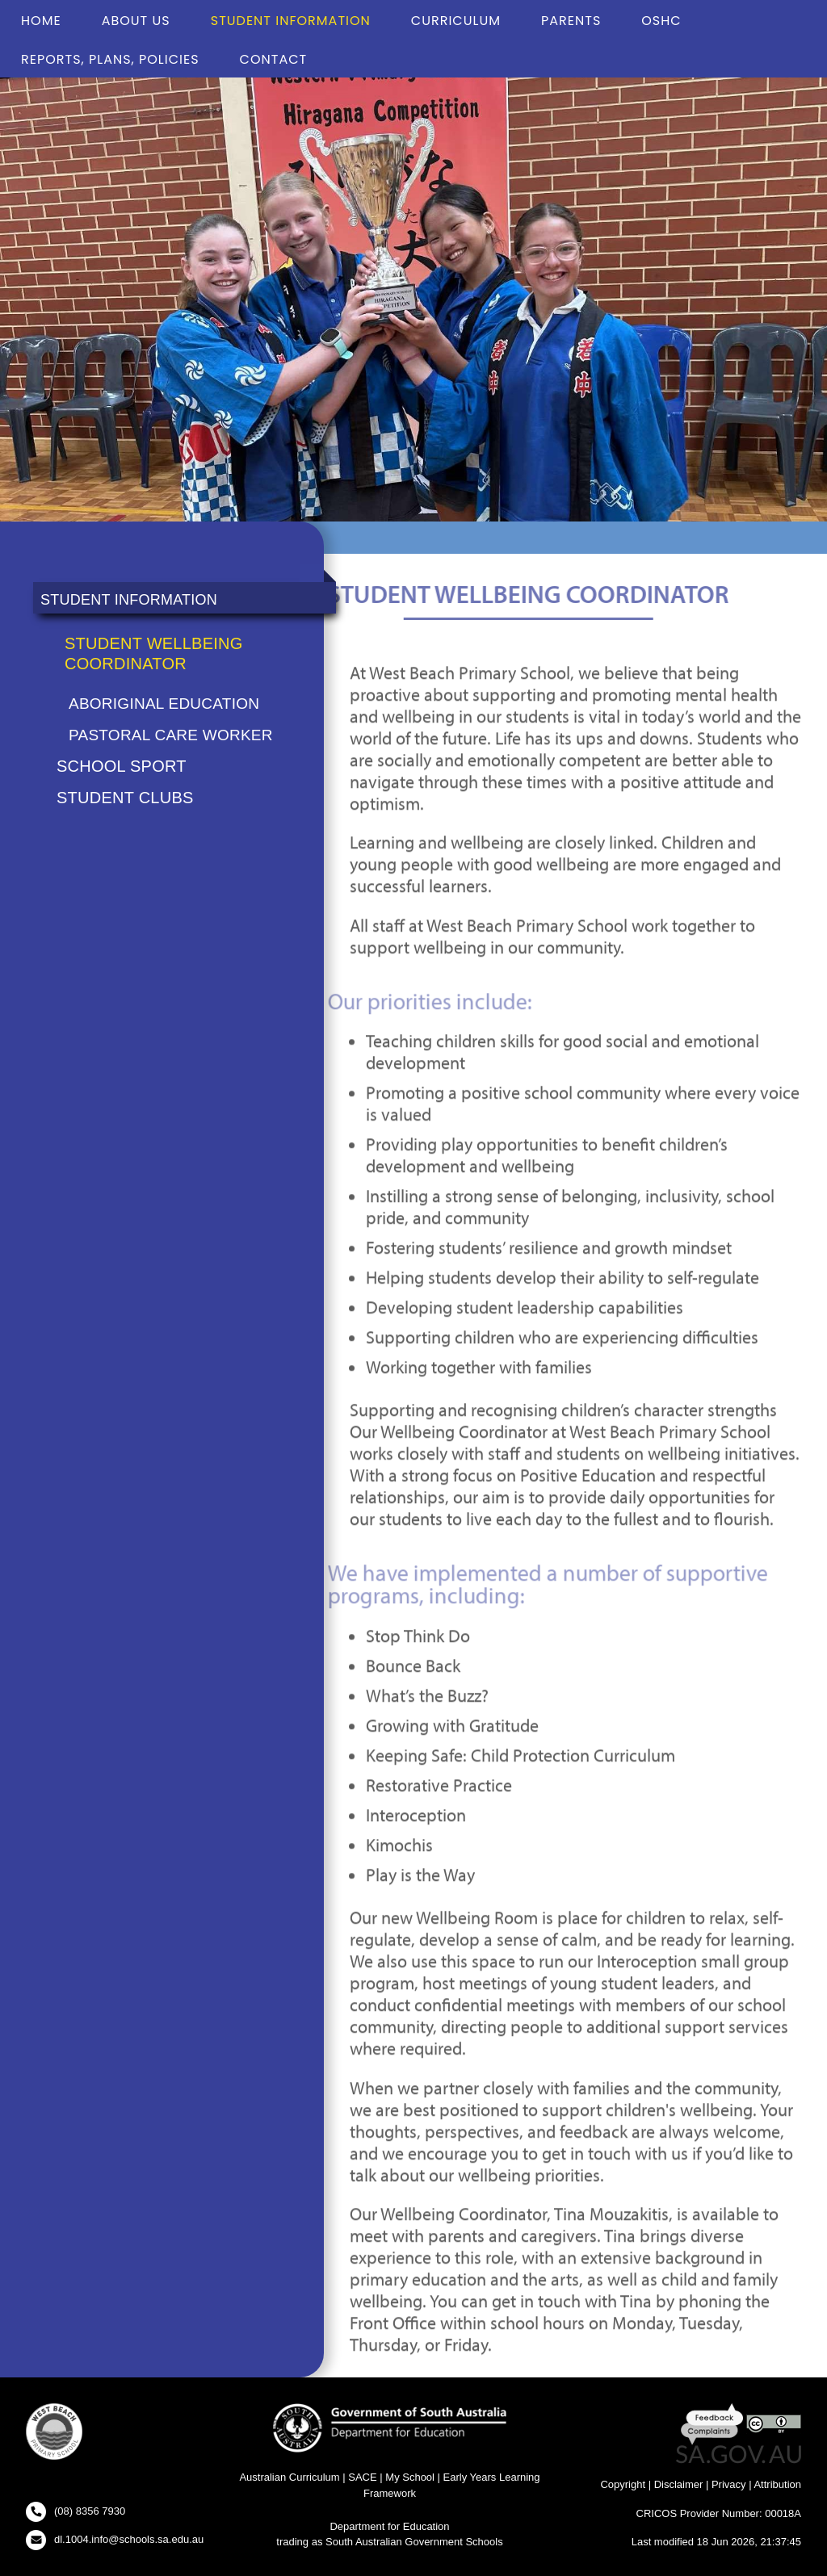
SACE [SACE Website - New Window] (362, 2477)
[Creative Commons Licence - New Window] (773, 2423)
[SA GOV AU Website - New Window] (738, 2454)
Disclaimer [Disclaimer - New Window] (678, 2484)
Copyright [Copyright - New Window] (622, 2484)
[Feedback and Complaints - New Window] (713, 2423)
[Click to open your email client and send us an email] (115, 2540)
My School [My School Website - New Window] (409, 2477)
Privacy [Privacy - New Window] (729, 2484)
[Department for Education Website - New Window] (389, 2427)
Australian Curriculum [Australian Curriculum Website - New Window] (289, 2477)
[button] (54, 2434)
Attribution (777, 2484)
